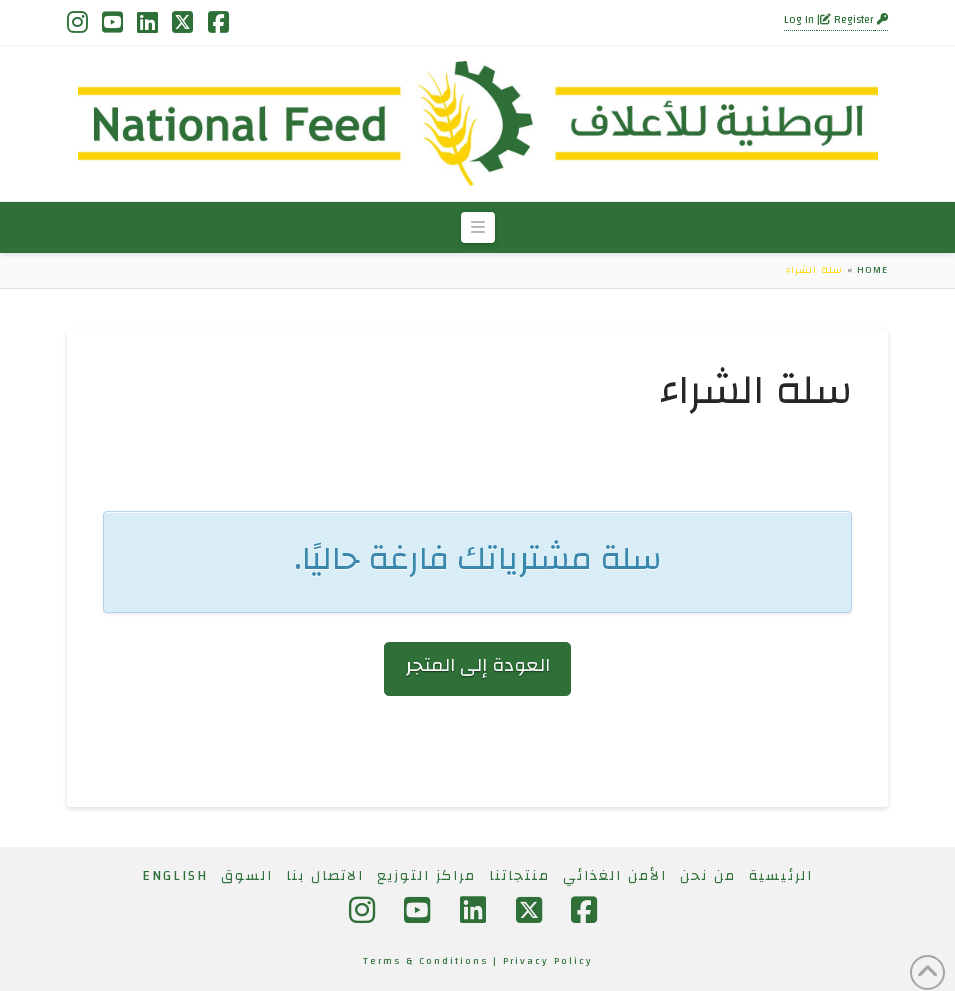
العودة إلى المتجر (478, 665)
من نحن (708, 876)
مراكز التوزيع (426, 876)
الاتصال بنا (325, 876)
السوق (247, 876)
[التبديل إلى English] (175, 876)
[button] (478, 228)
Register (847, 20)
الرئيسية (781, 876)
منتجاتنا (519, 876)
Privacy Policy (548, 961)
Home (872, 270)
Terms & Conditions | (433, 961)
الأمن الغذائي (615, 876)
